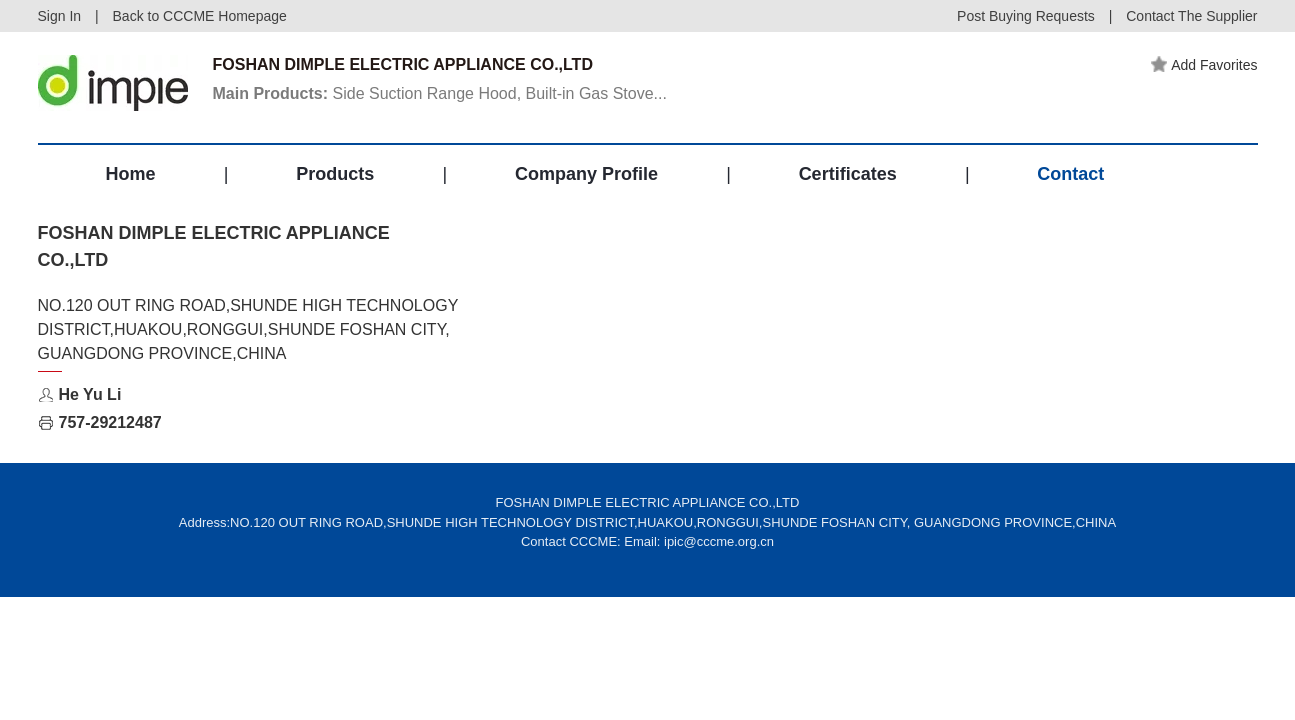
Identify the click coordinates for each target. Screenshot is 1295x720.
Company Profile (586, 174)
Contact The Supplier (1191, 16)
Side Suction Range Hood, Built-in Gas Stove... (440, 93)
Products (335, 174)
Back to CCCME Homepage (200, 16)
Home (131, 174)
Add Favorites (1204, 65)
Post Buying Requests (1026, 16)
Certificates (848, 174)
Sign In (60, 16)
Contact (1070, 174)
